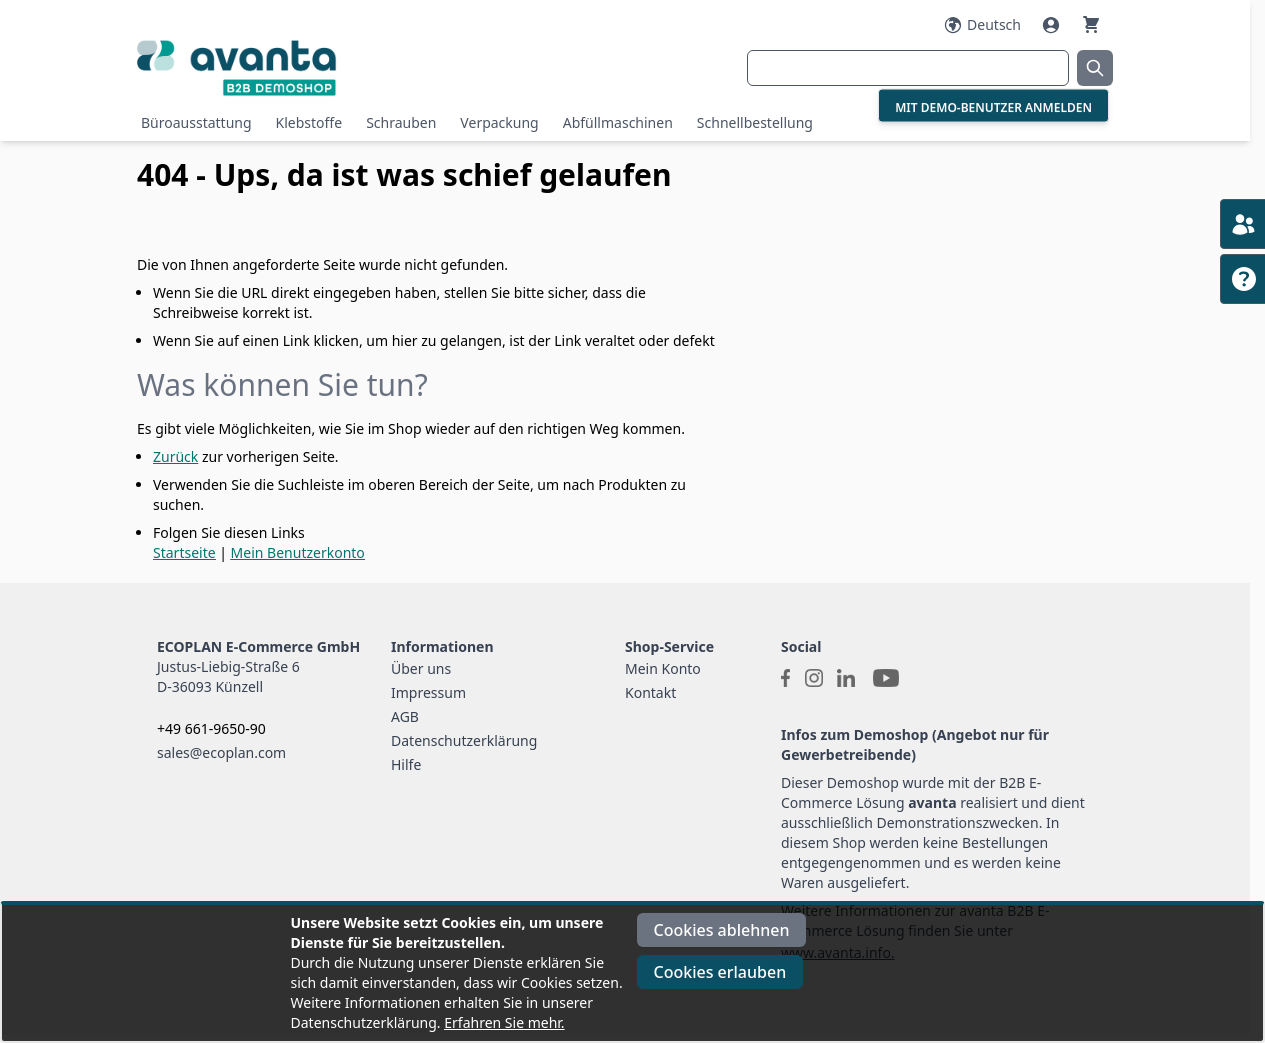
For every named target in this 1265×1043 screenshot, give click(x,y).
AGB (405, 716)
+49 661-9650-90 (211, 728)
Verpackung (499, 122)
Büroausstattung (196, 122)
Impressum (428, 692)
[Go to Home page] (299, 67)
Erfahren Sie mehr (502, 1022)
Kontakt (650, 692)
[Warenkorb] (1091, 24)
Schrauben (401, 122)
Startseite (184, 552)
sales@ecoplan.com (221, 752)
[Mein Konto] (1053, 25)
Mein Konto (663, 668)
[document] (633, 973)
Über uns (421, 668)
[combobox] (908, 68)
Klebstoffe (309, 122)
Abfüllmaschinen (618, 122)
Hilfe (406, 764)
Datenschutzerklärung (464, 740)
